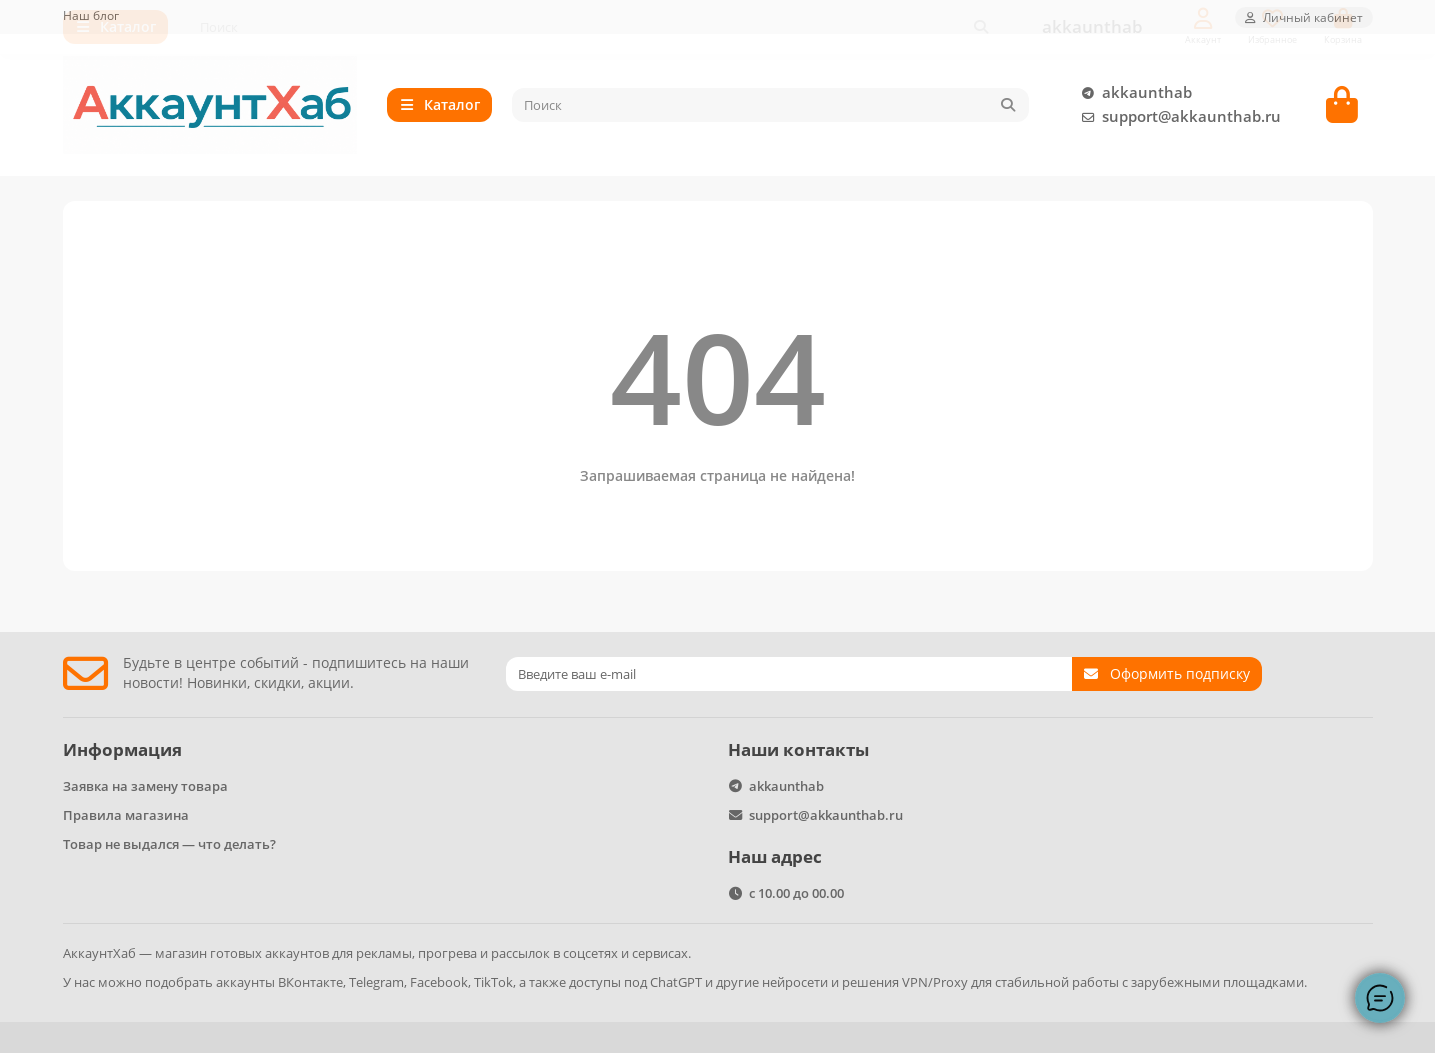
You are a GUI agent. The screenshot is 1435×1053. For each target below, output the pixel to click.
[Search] (770, 108)
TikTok (493, 982)
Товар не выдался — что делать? (169, 844)
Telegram (376, 982)
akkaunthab (1133, 96)
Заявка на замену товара (145, 786)
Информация (122, 749)
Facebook (439, 982)
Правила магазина (126, 815)
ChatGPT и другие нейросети (739, 982)
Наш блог (91, 15)
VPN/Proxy (935, 982)
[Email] (789, 674)
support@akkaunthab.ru (1177, 120)
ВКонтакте (310, 982)
